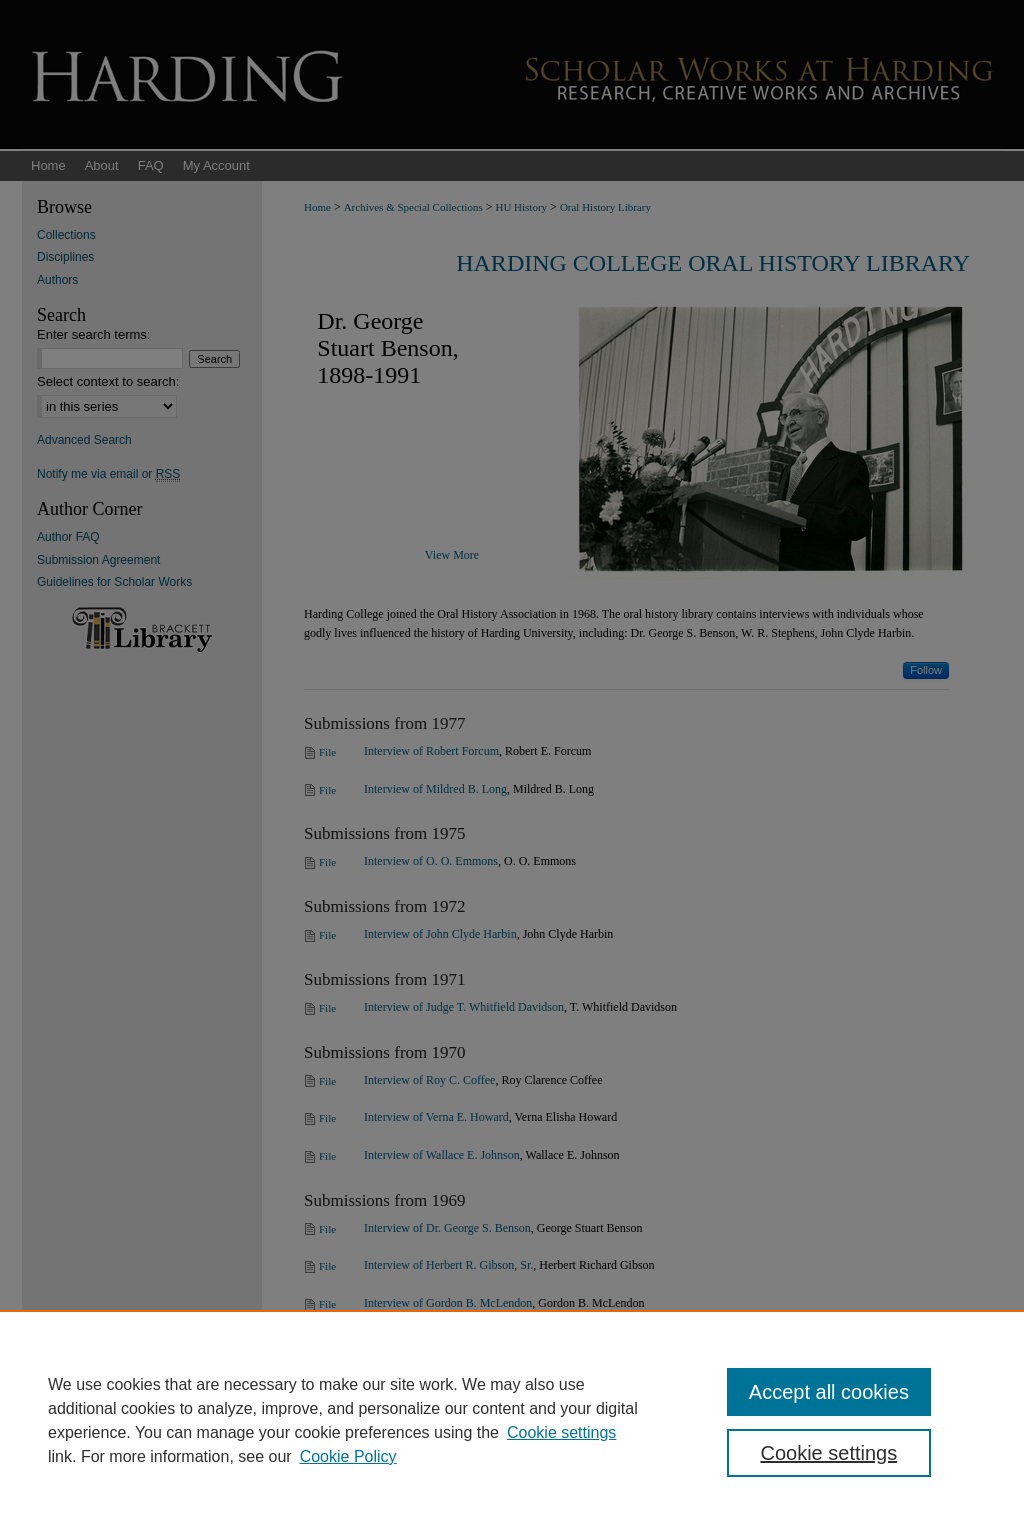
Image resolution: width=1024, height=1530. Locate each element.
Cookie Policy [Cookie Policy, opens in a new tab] (348, 1456)
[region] (512, 1420)
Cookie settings (561, 1432)
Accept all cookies (829, 1392)
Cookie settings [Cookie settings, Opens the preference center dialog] (828, 1453)
